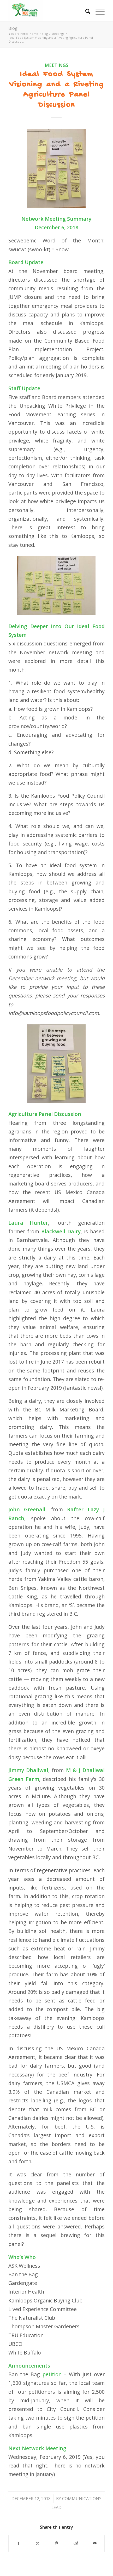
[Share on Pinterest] (56, 2543)
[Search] (85, 10)
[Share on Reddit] (75, 2543)
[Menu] (97, 10)
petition (52, 2374)
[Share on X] (37, 2543)
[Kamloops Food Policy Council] (46, 10)
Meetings (56, 65)
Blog (12, 28)
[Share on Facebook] (18, 2543)
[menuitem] (85, 10)
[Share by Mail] (94, 2543)
